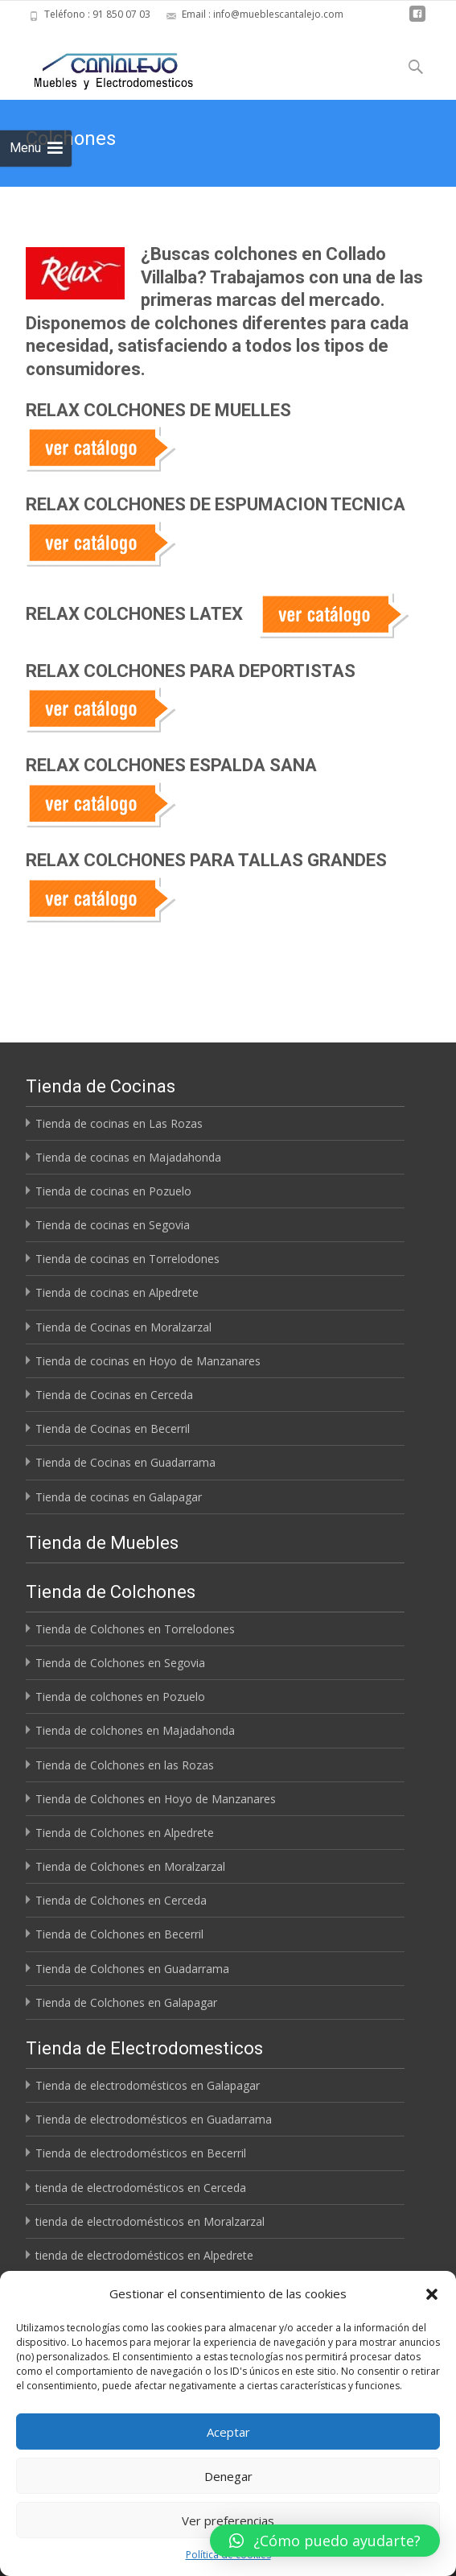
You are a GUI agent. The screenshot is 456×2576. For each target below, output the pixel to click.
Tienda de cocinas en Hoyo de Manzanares (148, 1360)
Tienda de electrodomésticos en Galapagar (147, 2085)
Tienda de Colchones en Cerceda (121, 1900)
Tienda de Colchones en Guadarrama (132, 1968)
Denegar (228, 2476)
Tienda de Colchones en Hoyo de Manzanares (155, 1798)
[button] (432, 2294)
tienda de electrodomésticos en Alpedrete (144, 2255)
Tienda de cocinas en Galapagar (118, 1497)
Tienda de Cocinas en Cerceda (114, 1394)
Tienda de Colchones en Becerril (119, 1934)
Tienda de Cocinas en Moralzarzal (123, 1327)
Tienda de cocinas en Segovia (112, 1224)
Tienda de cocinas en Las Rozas (119, 1123)
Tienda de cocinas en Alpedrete (117, 1292)
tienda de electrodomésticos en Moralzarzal (150, 2221)
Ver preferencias (228, 2520)
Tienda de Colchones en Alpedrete (124, 1832)
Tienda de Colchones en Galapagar (126, 2002)
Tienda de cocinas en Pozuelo (113, 1191)
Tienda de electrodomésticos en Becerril (140, 2153)
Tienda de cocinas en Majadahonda (128, 1157)
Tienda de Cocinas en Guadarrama (125, 1462)
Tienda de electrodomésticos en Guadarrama (153, 2119)
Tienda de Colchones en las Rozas (124, 1765)
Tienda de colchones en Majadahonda (135, 1730)
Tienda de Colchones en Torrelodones (135, 1629)
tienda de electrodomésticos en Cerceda (140, 2187)
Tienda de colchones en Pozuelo (120, 1696)
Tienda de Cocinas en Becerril (112, 1428)
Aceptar (228, 2432)
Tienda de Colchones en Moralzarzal (130, 1866)
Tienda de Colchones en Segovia (120, 1662)
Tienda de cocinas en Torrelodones (127, 1258)
